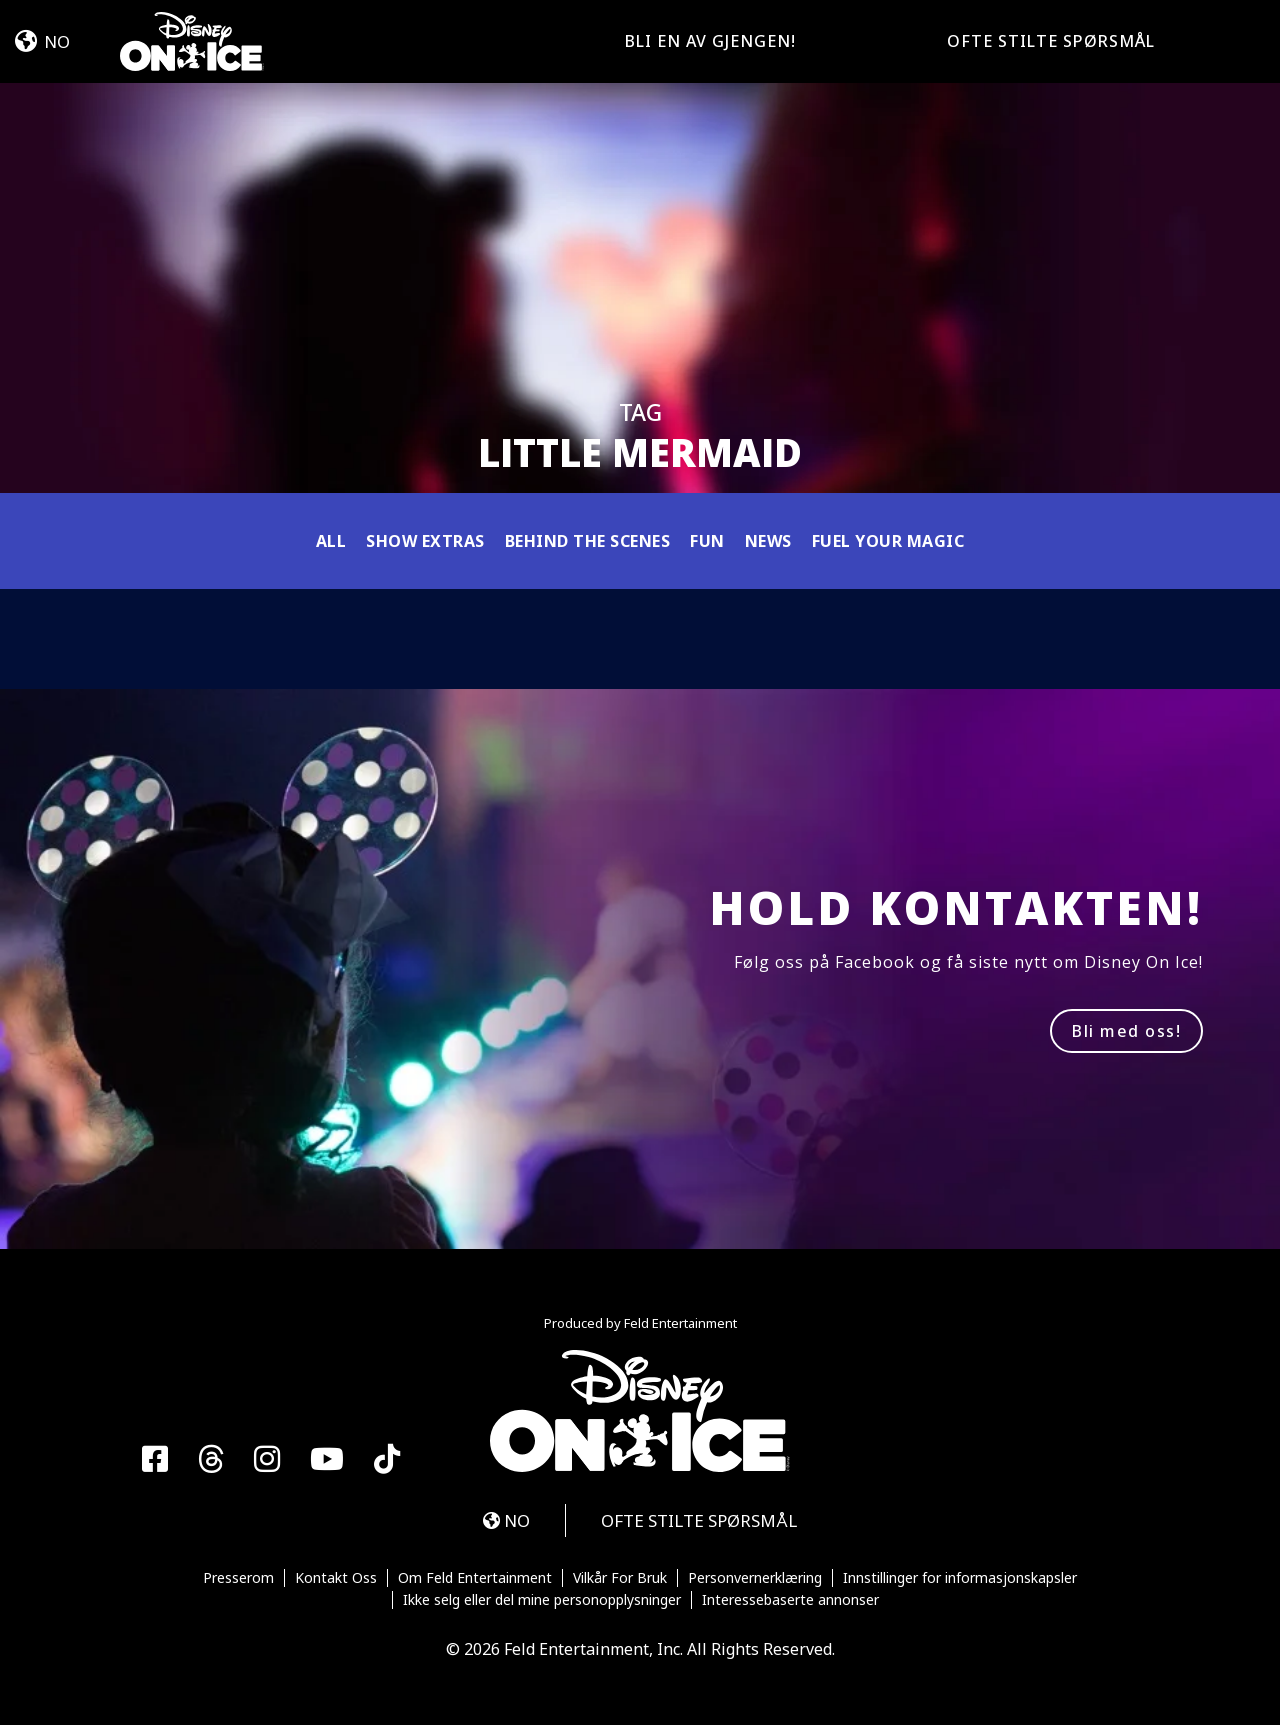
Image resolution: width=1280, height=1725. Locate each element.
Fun (707, 541)
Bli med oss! (1126, 1031)
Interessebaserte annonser (790, 1600)
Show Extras (425, 541)
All (331, 541)
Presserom (238, 1578)
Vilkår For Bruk (620, 1578)
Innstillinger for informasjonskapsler (960, 1578)
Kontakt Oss (336, 1578)
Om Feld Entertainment (475, 1578)
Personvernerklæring (755, 1578)
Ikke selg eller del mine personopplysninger (542, 1600)
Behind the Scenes (588, 541)
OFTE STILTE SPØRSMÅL (1051, 41)
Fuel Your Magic (888, 541)
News (768, 541)
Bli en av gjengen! (710, 41)
